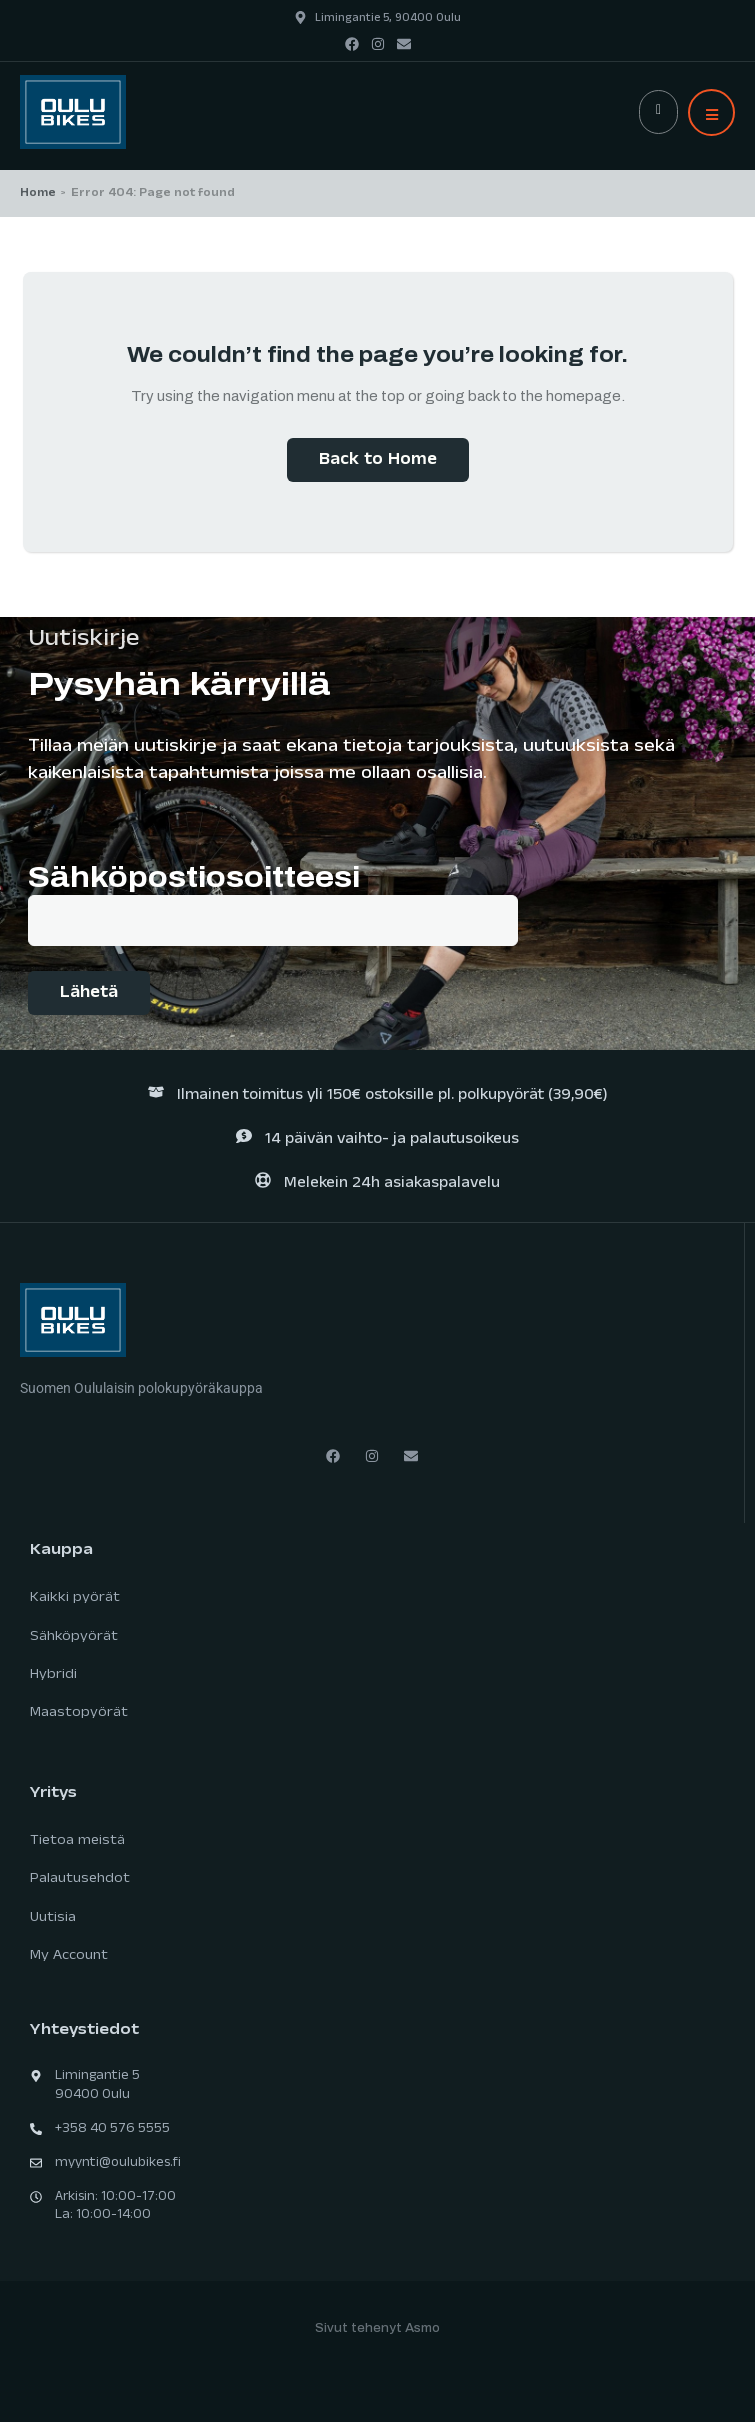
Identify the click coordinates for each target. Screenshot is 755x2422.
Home (38, 194)
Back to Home (378, 461)
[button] (711, 112)
